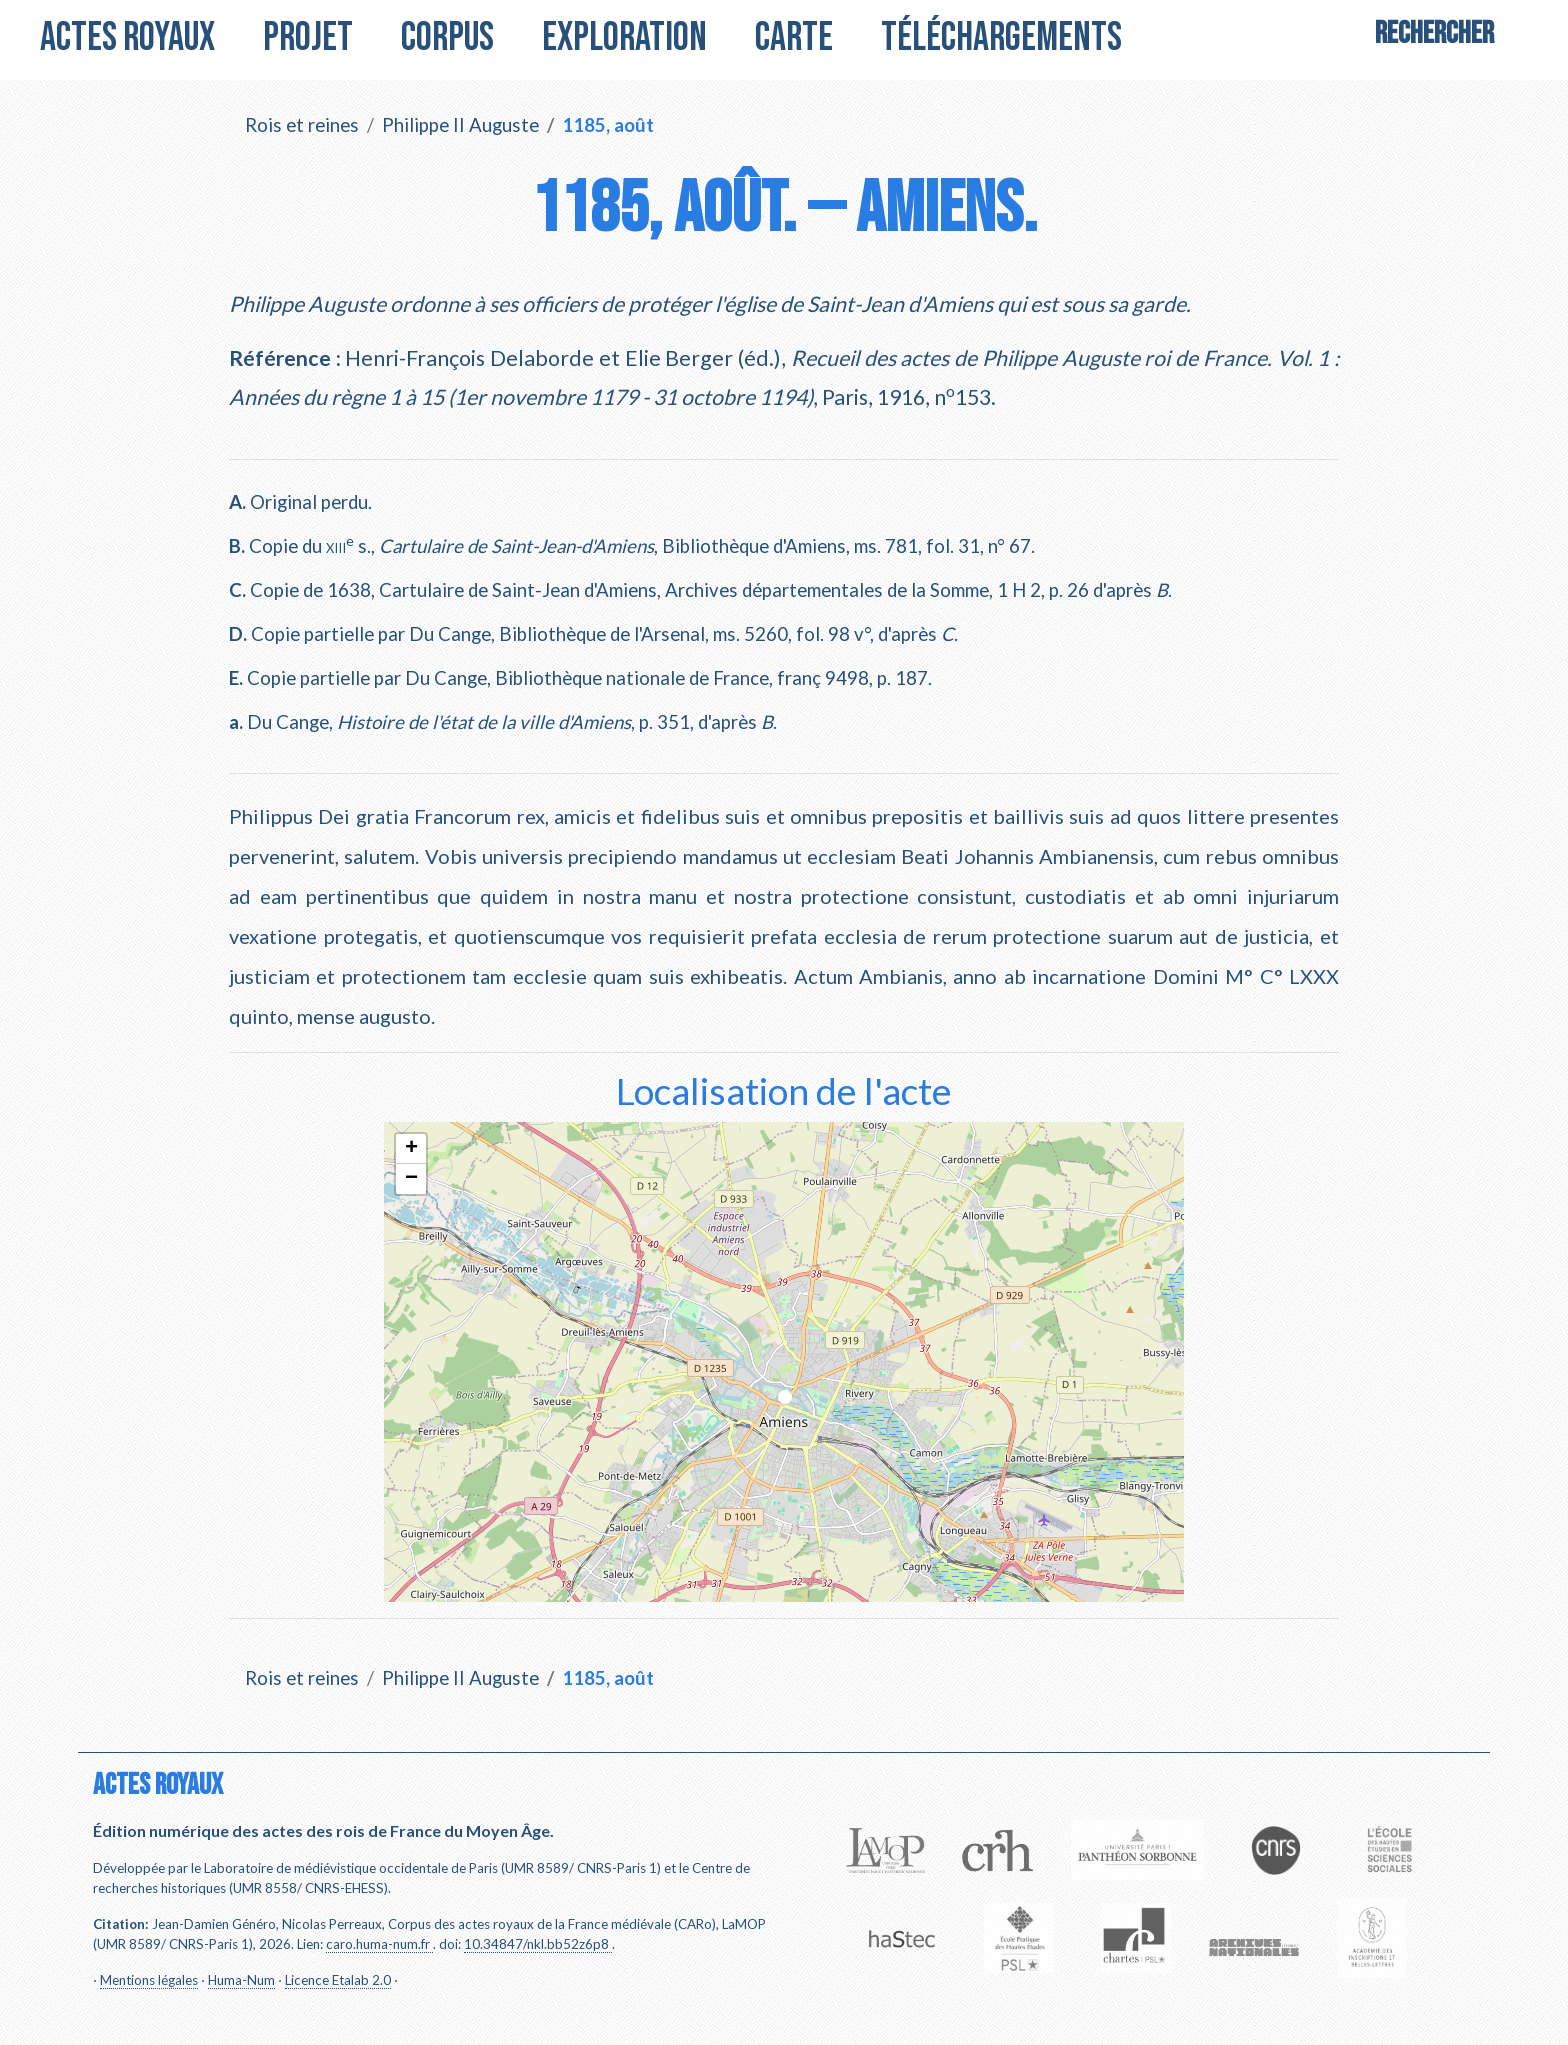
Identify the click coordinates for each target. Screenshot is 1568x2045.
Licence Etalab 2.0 (338, 1980)
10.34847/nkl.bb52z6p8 (536, 1944)
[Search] (1434, 38)
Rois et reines (302, 125)
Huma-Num (241, 1980)
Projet (308, 38)
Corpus (447, 38)
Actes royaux (127, 38)
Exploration (624, 38)
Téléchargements (1001, 38)
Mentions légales (149, 1980)
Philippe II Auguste (460, 125)
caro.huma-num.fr (378, 1944)
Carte (794, 38)
